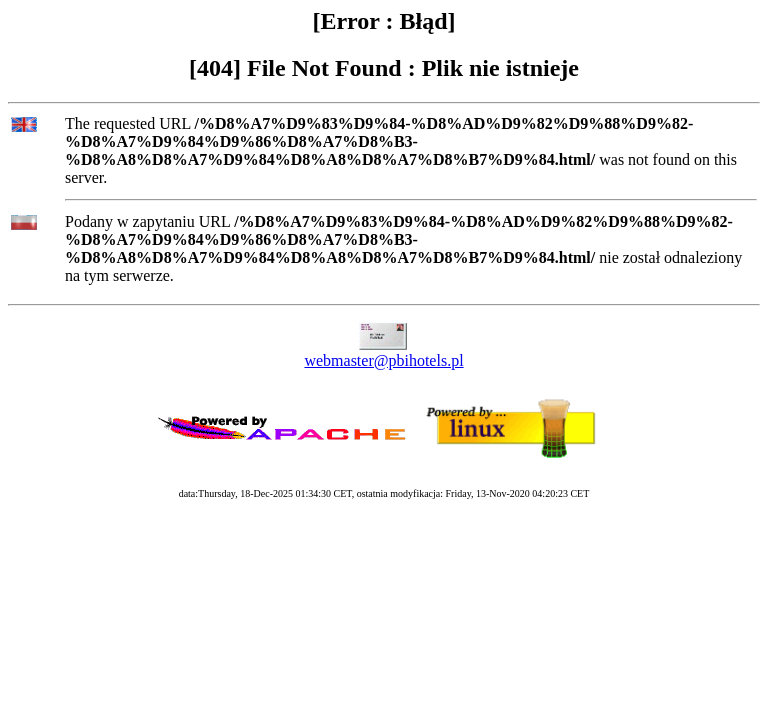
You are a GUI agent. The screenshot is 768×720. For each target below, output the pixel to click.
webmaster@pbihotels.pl (383, 360)
